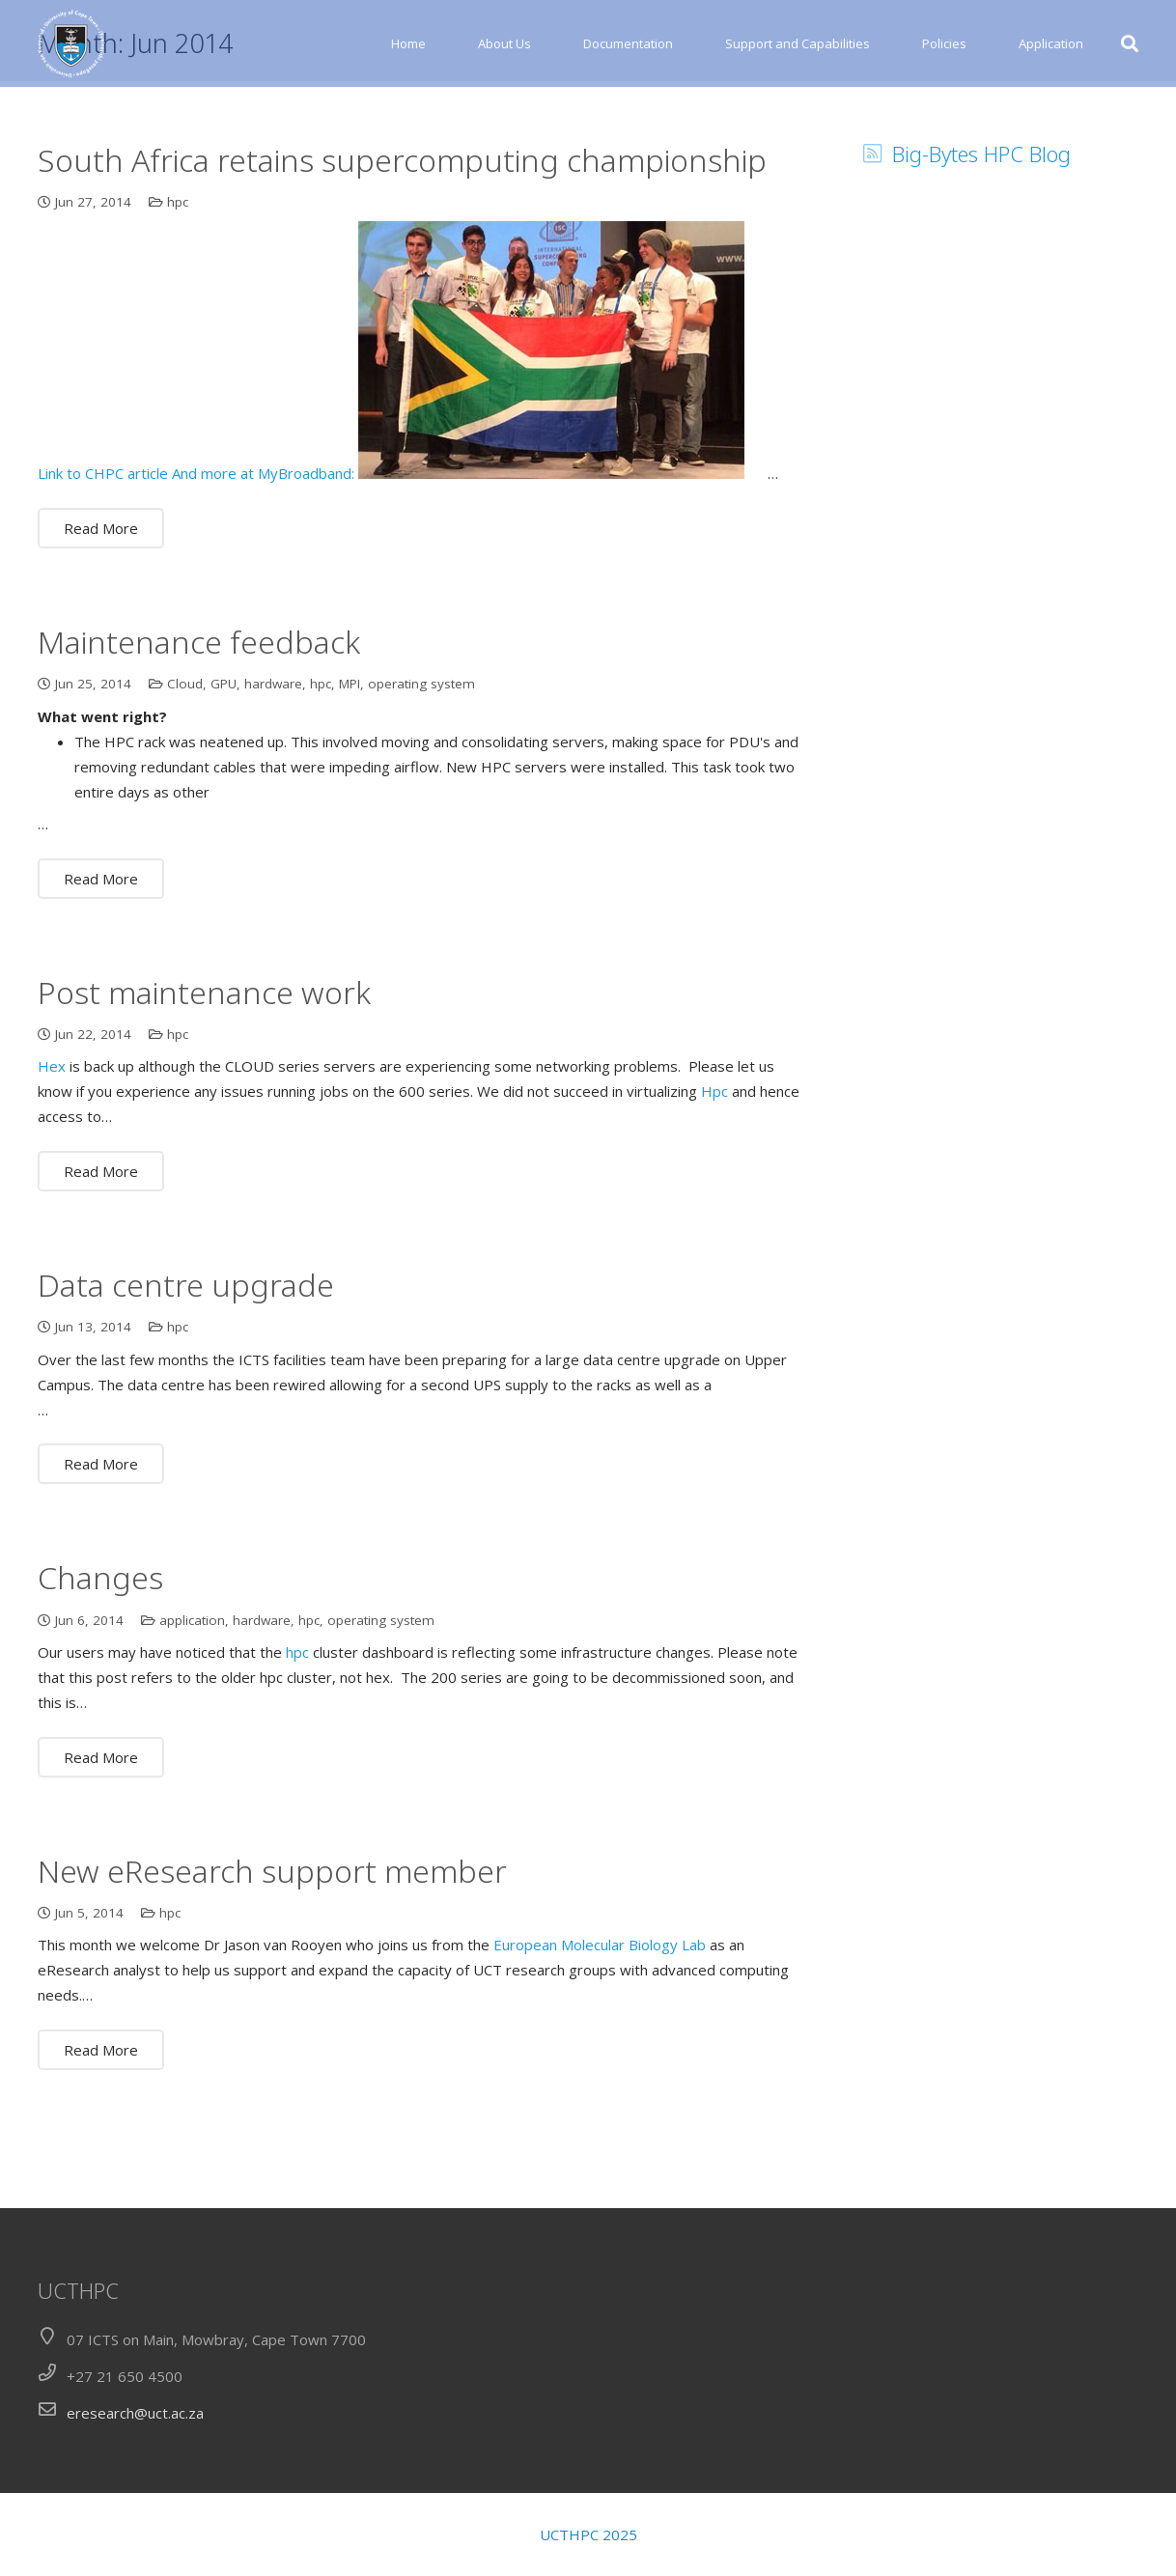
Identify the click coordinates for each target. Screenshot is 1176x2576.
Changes (100, 1657)
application (192, 1700)
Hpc (714, 1172)
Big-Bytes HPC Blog (981, 233)
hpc (177, 282)
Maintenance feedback (199, 721)
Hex (52, 1147)
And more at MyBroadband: (263, 554)
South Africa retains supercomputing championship (402, 240)
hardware (273, 763)
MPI (349, 763)
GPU (223, 763)
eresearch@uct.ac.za (135, 2412)
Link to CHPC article (103, 554)
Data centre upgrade (186, 1365)
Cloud (185, 763)
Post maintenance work (204, 1072)
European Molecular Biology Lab (599, 2025)
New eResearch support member (272, 1951)
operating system (421, 763)
